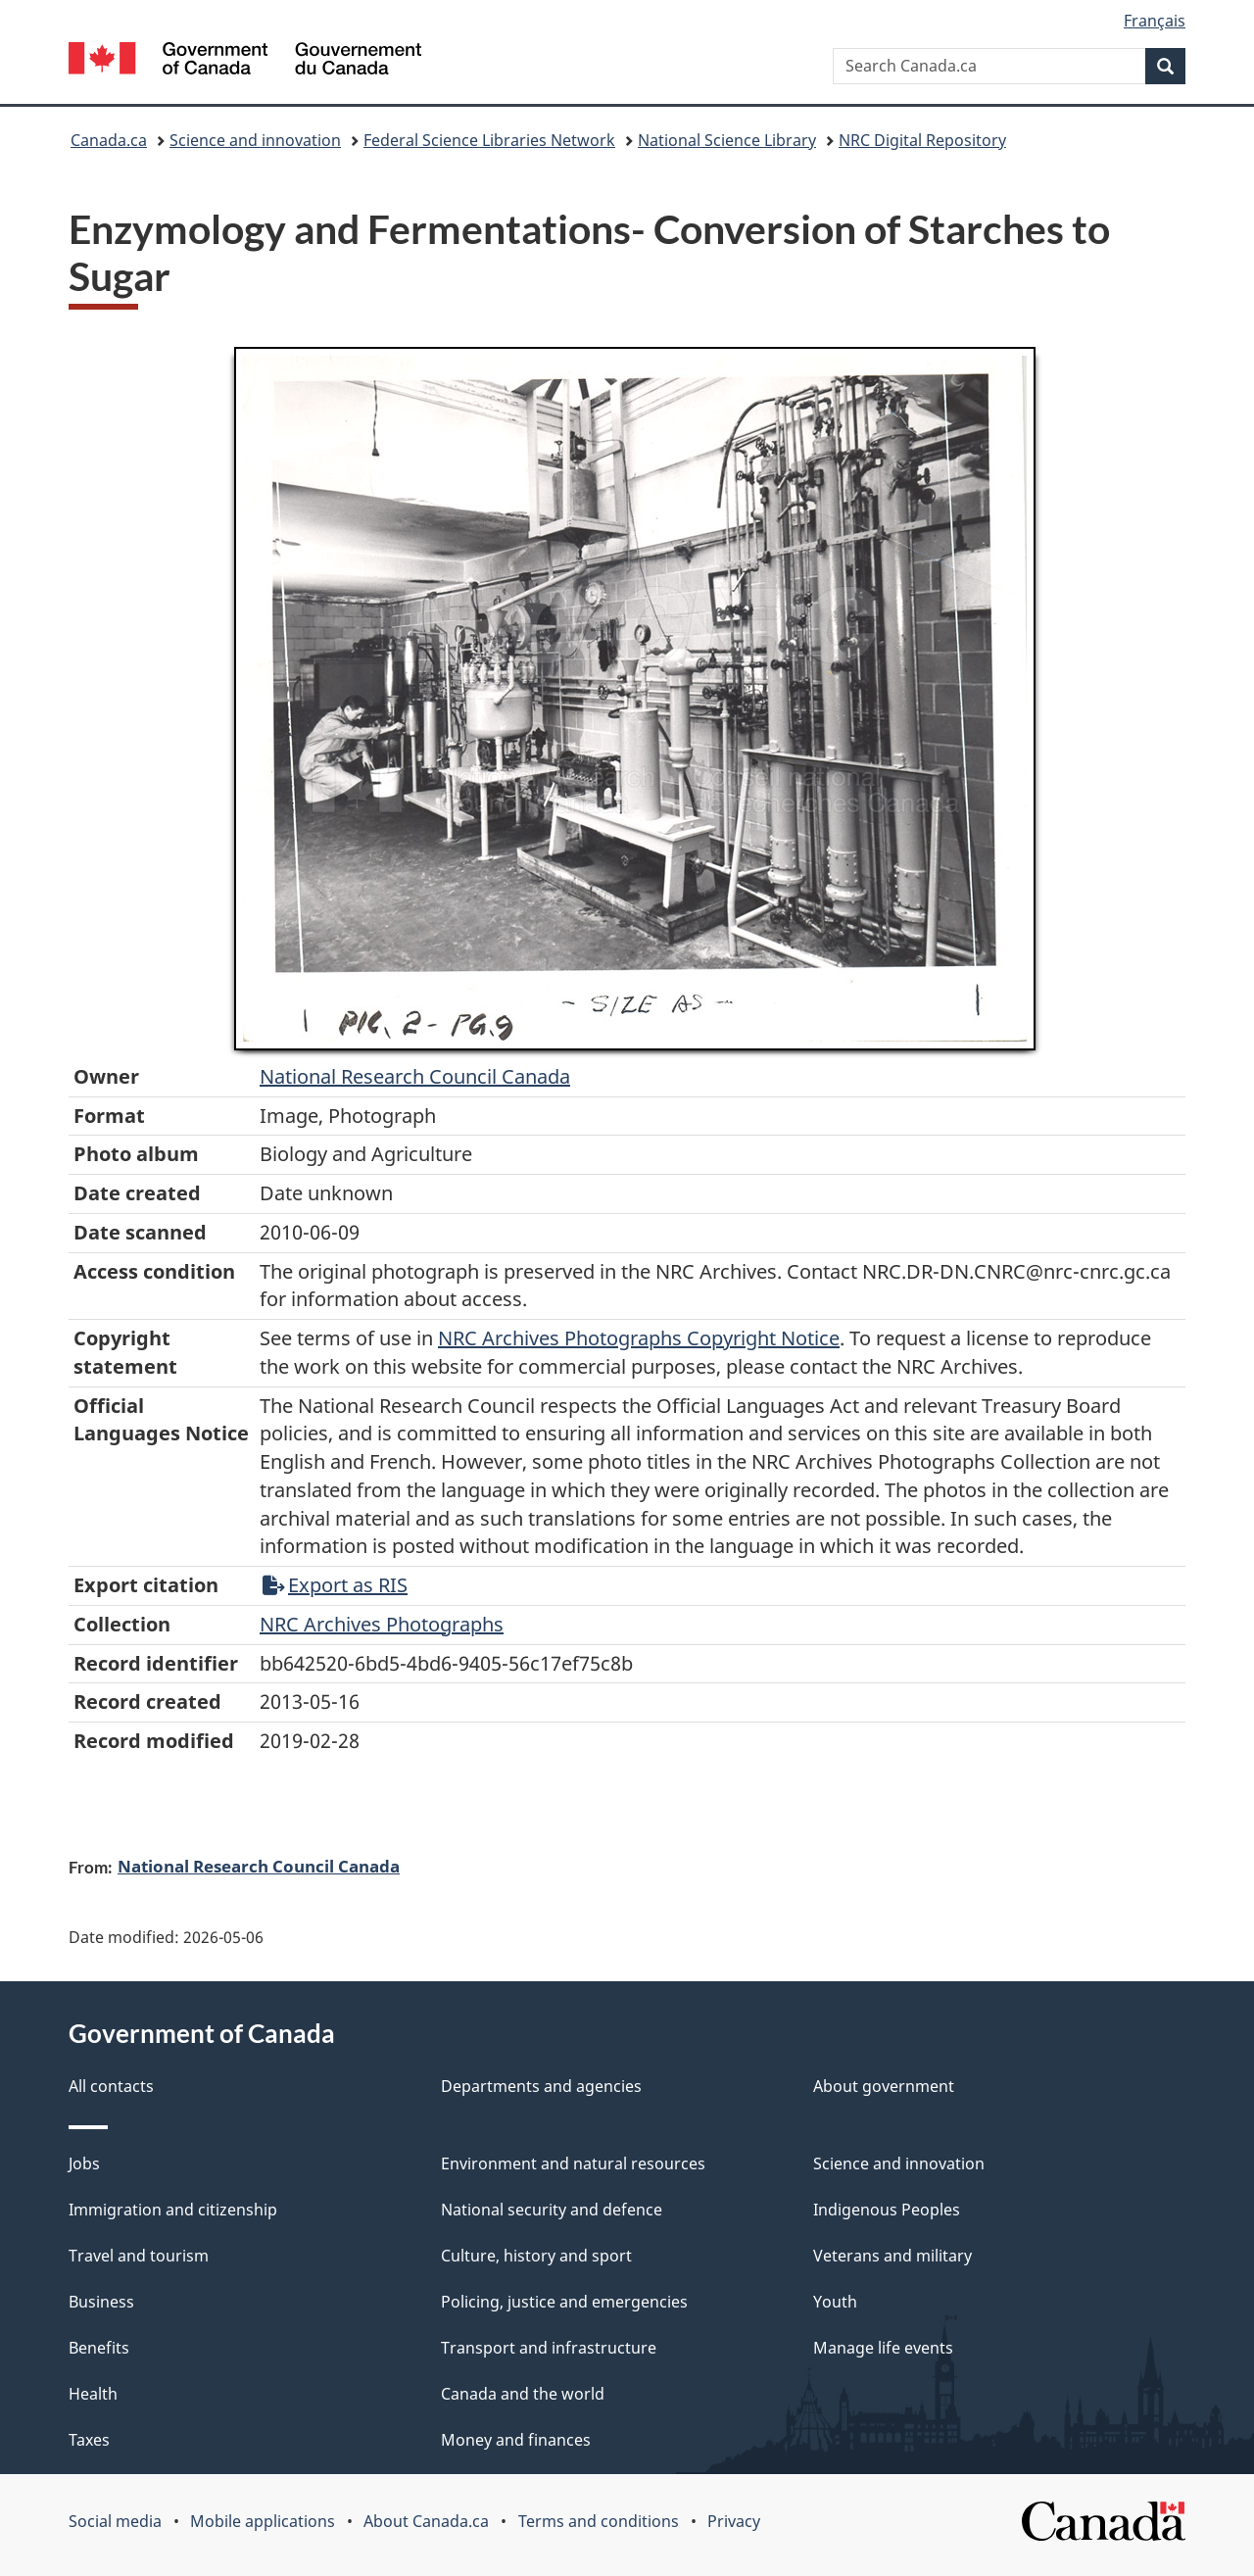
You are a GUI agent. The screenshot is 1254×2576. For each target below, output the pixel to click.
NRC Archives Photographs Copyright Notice (639, 1338)
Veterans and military (892, 2255)
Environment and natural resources (573, 2163)
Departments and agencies (541, 2086)
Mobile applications (262, 2521)
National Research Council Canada (415, 1076)
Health (93, 2394)
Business (101, 2301)
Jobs (84, 2163)
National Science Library (727, 140)
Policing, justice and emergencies (564, 2301)
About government (883, 2086)
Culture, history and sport (536, 2255)
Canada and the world (522, 2394)
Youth (835, 2301)
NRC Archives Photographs (382, 1624)
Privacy (733, 2521)
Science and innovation (255, 140)
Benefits (99, 2347)
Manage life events (883, 2347)
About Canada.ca (426, 2521)
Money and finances (516, 2440)
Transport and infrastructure (548, 2347)
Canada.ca (109, 140)
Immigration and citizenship (173, 2209)
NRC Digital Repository (922, 140)
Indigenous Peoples (886, 2209)
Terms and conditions (598, 2521)
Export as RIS (335, 1585)
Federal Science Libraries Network (489, 140)
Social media (115, 2521)
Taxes (89, 2440)
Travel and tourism (139, 2255)
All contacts (111, 2086)
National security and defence (551, 2209)
